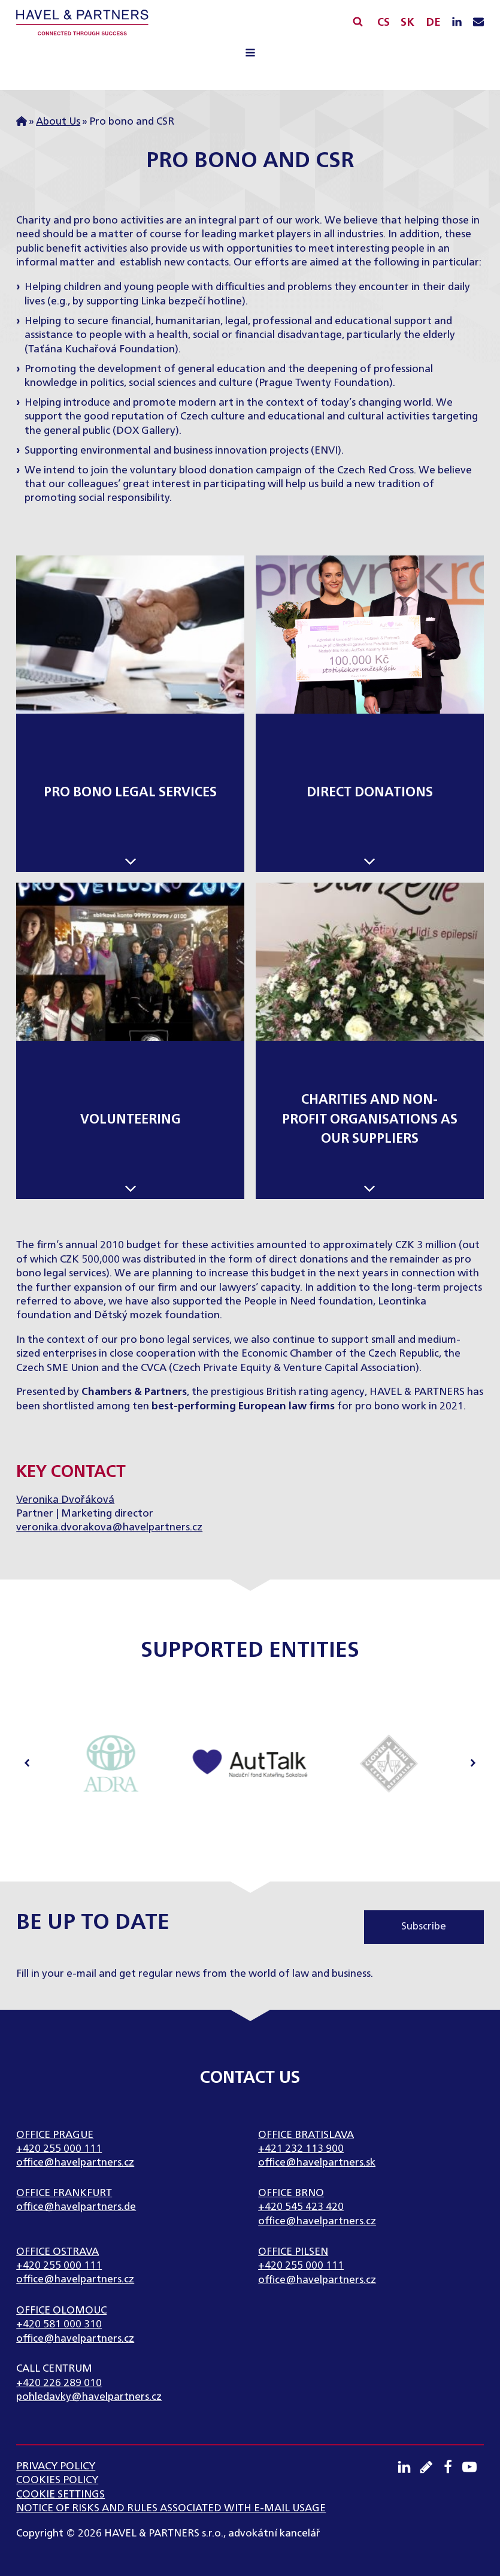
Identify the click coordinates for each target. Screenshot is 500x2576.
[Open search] (357, 21)
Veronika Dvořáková (65, 1500)
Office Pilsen (293, 2252)
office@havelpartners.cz (75, 2163)
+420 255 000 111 (59, 2149)
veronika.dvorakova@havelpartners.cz (109, 1528)
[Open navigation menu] (250, 55)
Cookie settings (60, 2495)
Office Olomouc (61, 2311)
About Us (58, 122)
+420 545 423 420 (301, 2207)
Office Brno (291, 2193)
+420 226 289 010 (59, 2383)
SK (407, 22)
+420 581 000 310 (59, 2325)
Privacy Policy (55, 2467)
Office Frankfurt (64, 2193)
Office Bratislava (306, 2135)
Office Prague (54, 2135)
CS (383, 22)
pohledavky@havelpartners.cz (89, 2397)
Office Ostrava (57, 2252)
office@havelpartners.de (76, 2207)
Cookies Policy (57, 2480)
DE (433, 22)
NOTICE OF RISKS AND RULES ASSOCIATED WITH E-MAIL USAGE (171, 2508)
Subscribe (423, 1927)
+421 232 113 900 (301, 2149)
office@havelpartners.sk (316, 2163)
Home (21, 122)
